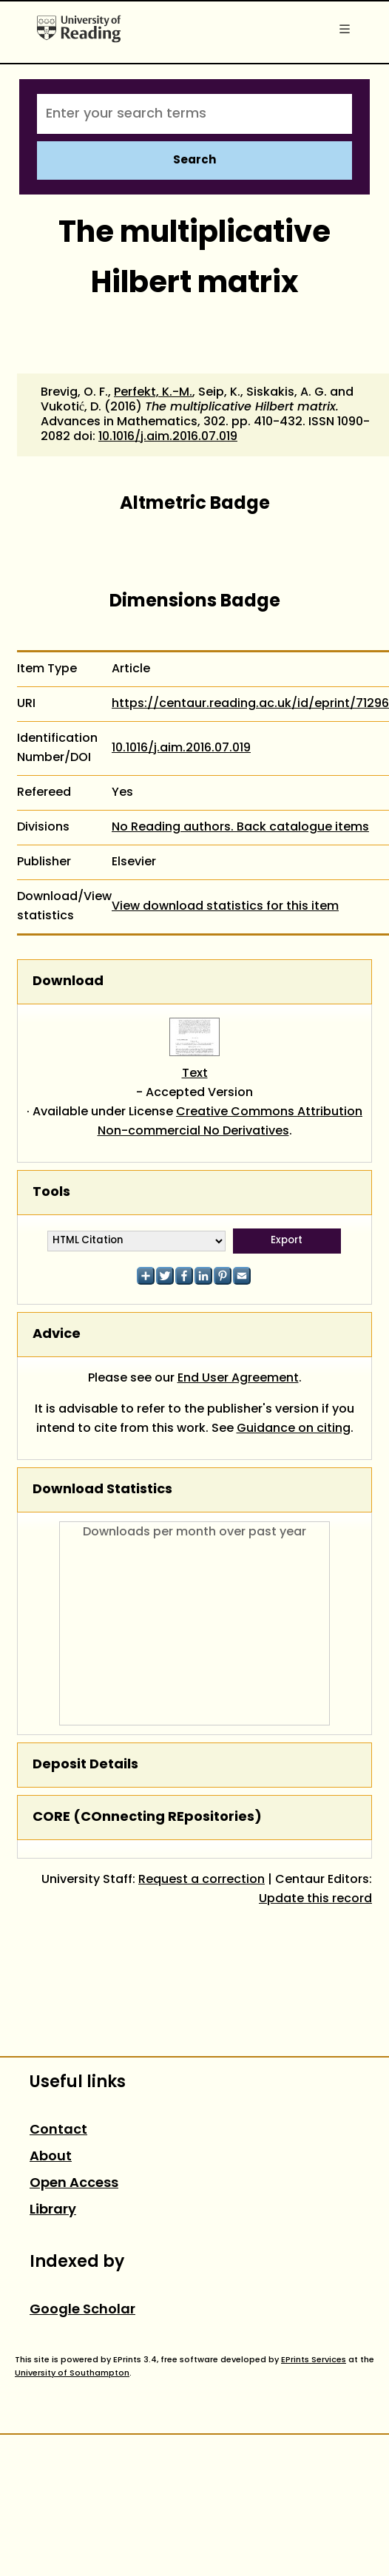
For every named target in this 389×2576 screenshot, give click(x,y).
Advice (57, 1334)
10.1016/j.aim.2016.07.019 (167, 437)
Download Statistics (102, 1489)
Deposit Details (85, 1765)
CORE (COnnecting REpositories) (147, 1817)
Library (53, 2210)
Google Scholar (82, 2310)
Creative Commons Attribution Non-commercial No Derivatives (230, 1122)
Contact (58, 2130)
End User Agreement (238, 1378)
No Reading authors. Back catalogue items (240, 827)
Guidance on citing (294, 1429)
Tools (51, 1192)
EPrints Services (313, 2360)
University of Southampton (72, 2373)
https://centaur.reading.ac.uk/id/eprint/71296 (250, 704)
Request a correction (201, 1880)
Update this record (315, 1899)
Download (68, 981)
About (51, 2157)
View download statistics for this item (225, 906)
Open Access (74, 2183)
